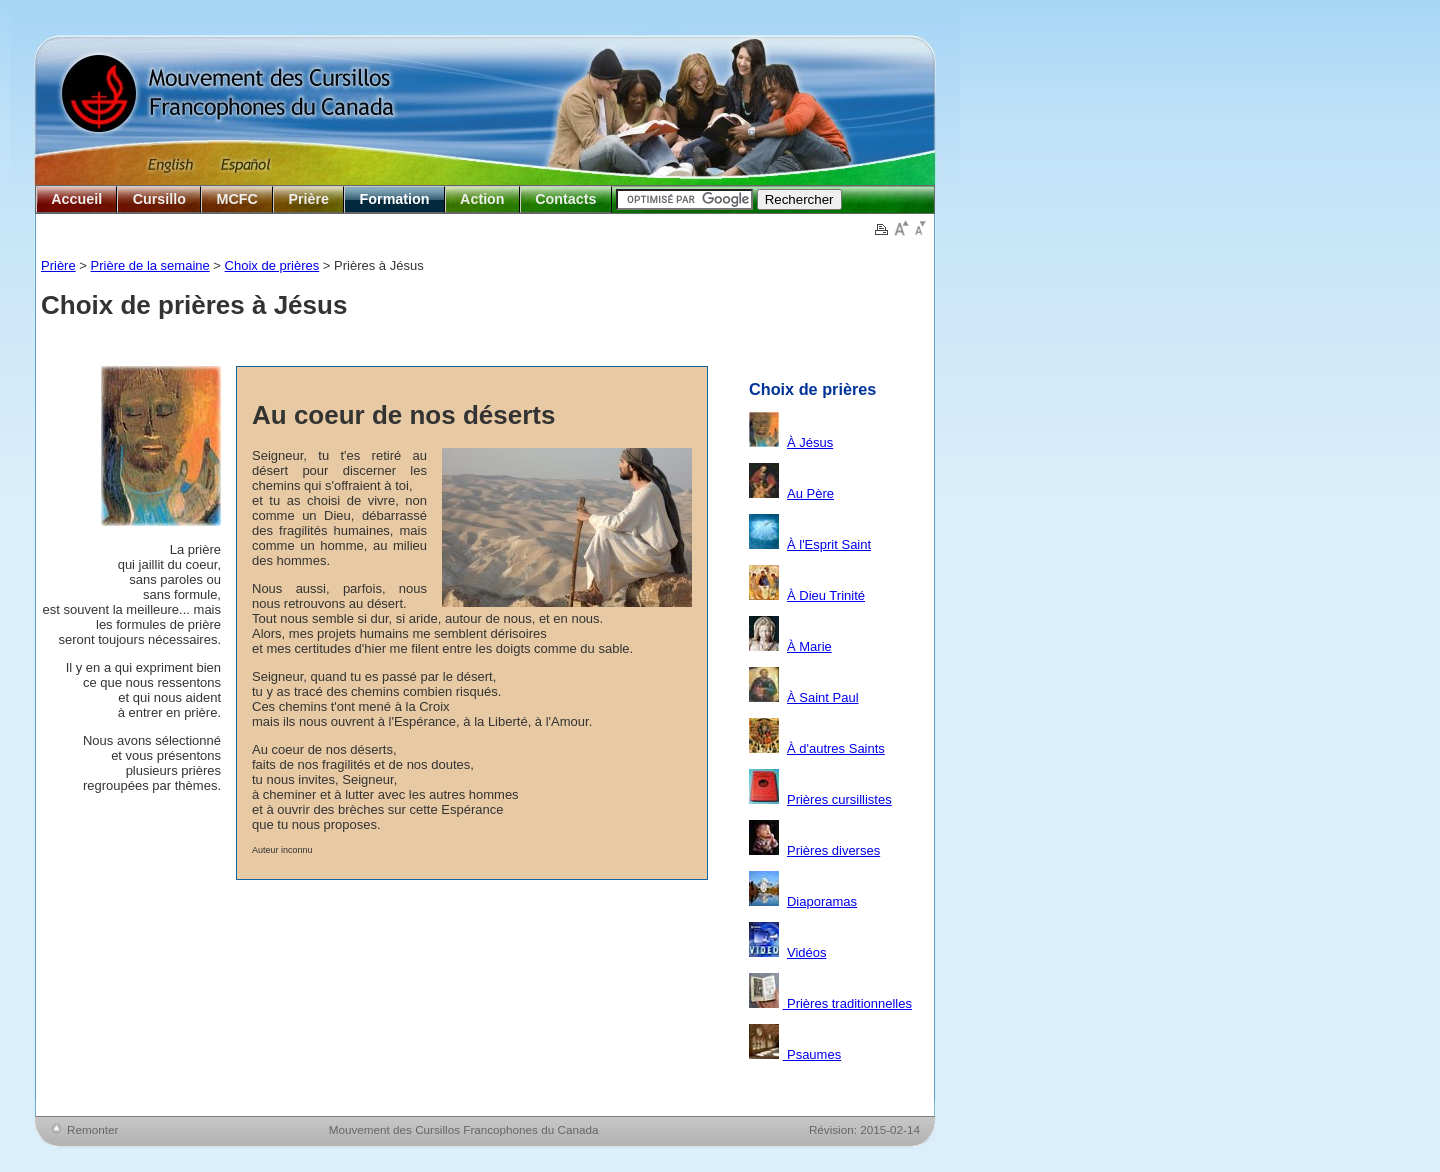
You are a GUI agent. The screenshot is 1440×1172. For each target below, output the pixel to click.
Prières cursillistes (839, 799)
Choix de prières (272, 265)
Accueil (76, 199)
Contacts (565, 199)
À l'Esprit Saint (829, 544)
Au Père (810, 493)
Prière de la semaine (150, 265)
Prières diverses (833, 850)
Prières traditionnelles (847, 1003)
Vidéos (807, 952)
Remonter (92, 1129)
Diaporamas (822, 901)
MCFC (237, 199)
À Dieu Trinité (826, 595)
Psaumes (812, 1054)
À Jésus (810, 442)
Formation (395, 199)
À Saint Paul (823, 697)
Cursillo (159, 199)
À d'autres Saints (836, 748)
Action (482, 199)
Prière (308, 199)
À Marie (809, 646)
